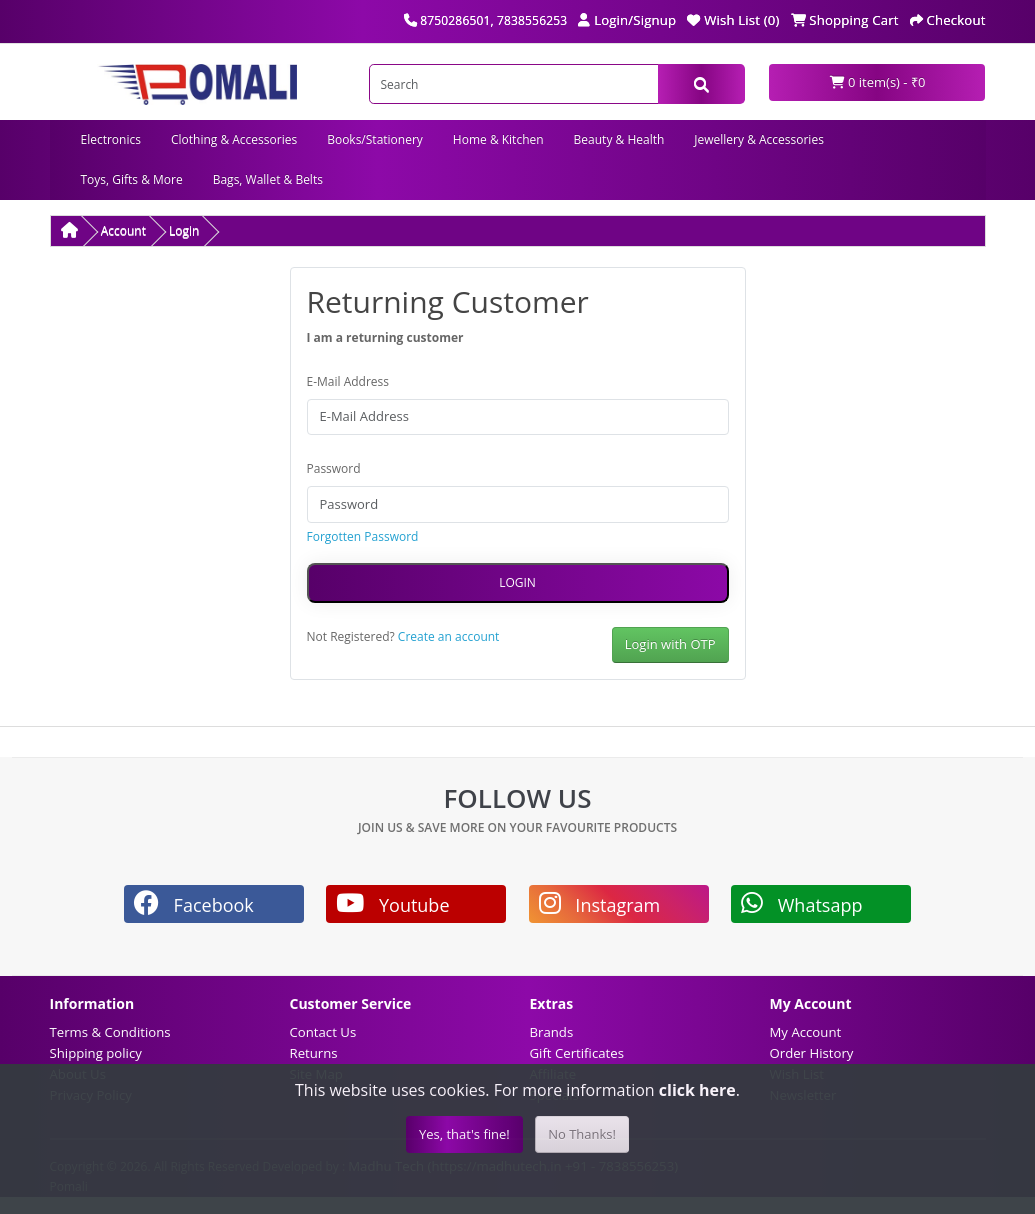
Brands (552, 1032)
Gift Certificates (577, 1053)
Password (334, 468)
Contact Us (323, 1032)
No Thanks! (582, 1134)
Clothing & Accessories (234, 139)
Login (184, 230)
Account (123, 230)
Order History (812, 1053)
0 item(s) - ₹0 (878, 82)
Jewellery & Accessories (759, 139)
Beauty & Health (619, 139)
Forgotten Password (363, 536)
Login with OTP (670, 644)
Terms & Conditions (110, 1032)
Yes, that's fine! (464, 1134)
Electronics (111, 139)
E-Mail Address (348, 381)
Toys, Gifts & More (132, 179)
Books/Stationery (375, 139)
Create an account (449, 636)
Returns (314, 1053)
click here (697, 1090)
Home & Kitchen (498, 139)
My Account (806, 1032)
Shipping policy (96, 1053)
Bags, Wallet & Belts (268, 179)
